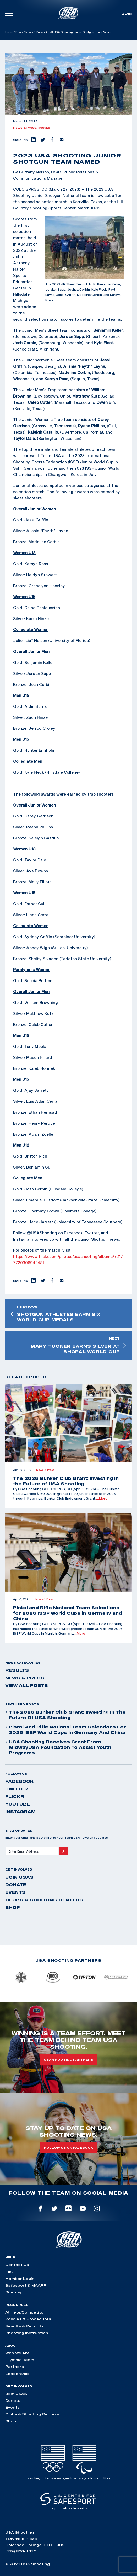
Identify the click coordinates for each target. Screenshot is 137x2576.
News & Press (34, 32)
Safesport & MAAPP (25, 2285)
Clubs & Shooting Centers (44, 1899)
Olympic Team (19, 2360)
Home (9, 32)
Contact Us (17, 2265)
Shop (12, 1907)
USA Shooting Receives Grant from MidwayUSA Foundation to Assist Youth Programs (58, 1747)
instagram (20, 1811)
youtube (17, 1804)
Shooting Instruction (26, 2333)
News (19, 32)
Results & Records (24, 2326)
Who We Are (17, 2353)
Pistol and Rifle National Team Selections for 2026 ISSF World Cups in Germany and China (65, 1730)
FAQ (9, 2272)
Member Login (20, 2278)
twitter (16, 1788)
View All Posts (26, 1685)
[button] (33, 140)
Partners (14, 2366)
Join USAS (19, 1877)
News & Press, (25, 127)
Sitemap (14, 2292)
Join (127, 13)
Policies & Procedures (28, 2319)
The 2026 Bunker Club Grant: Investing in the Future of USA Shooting (65, 1715)
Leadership (17, 2373)
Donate (15, 1884)
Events (15, 1892)
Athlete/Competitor (25, 2312)
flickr (14, 1796)
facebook (19, 1781)
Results (44, 127)
